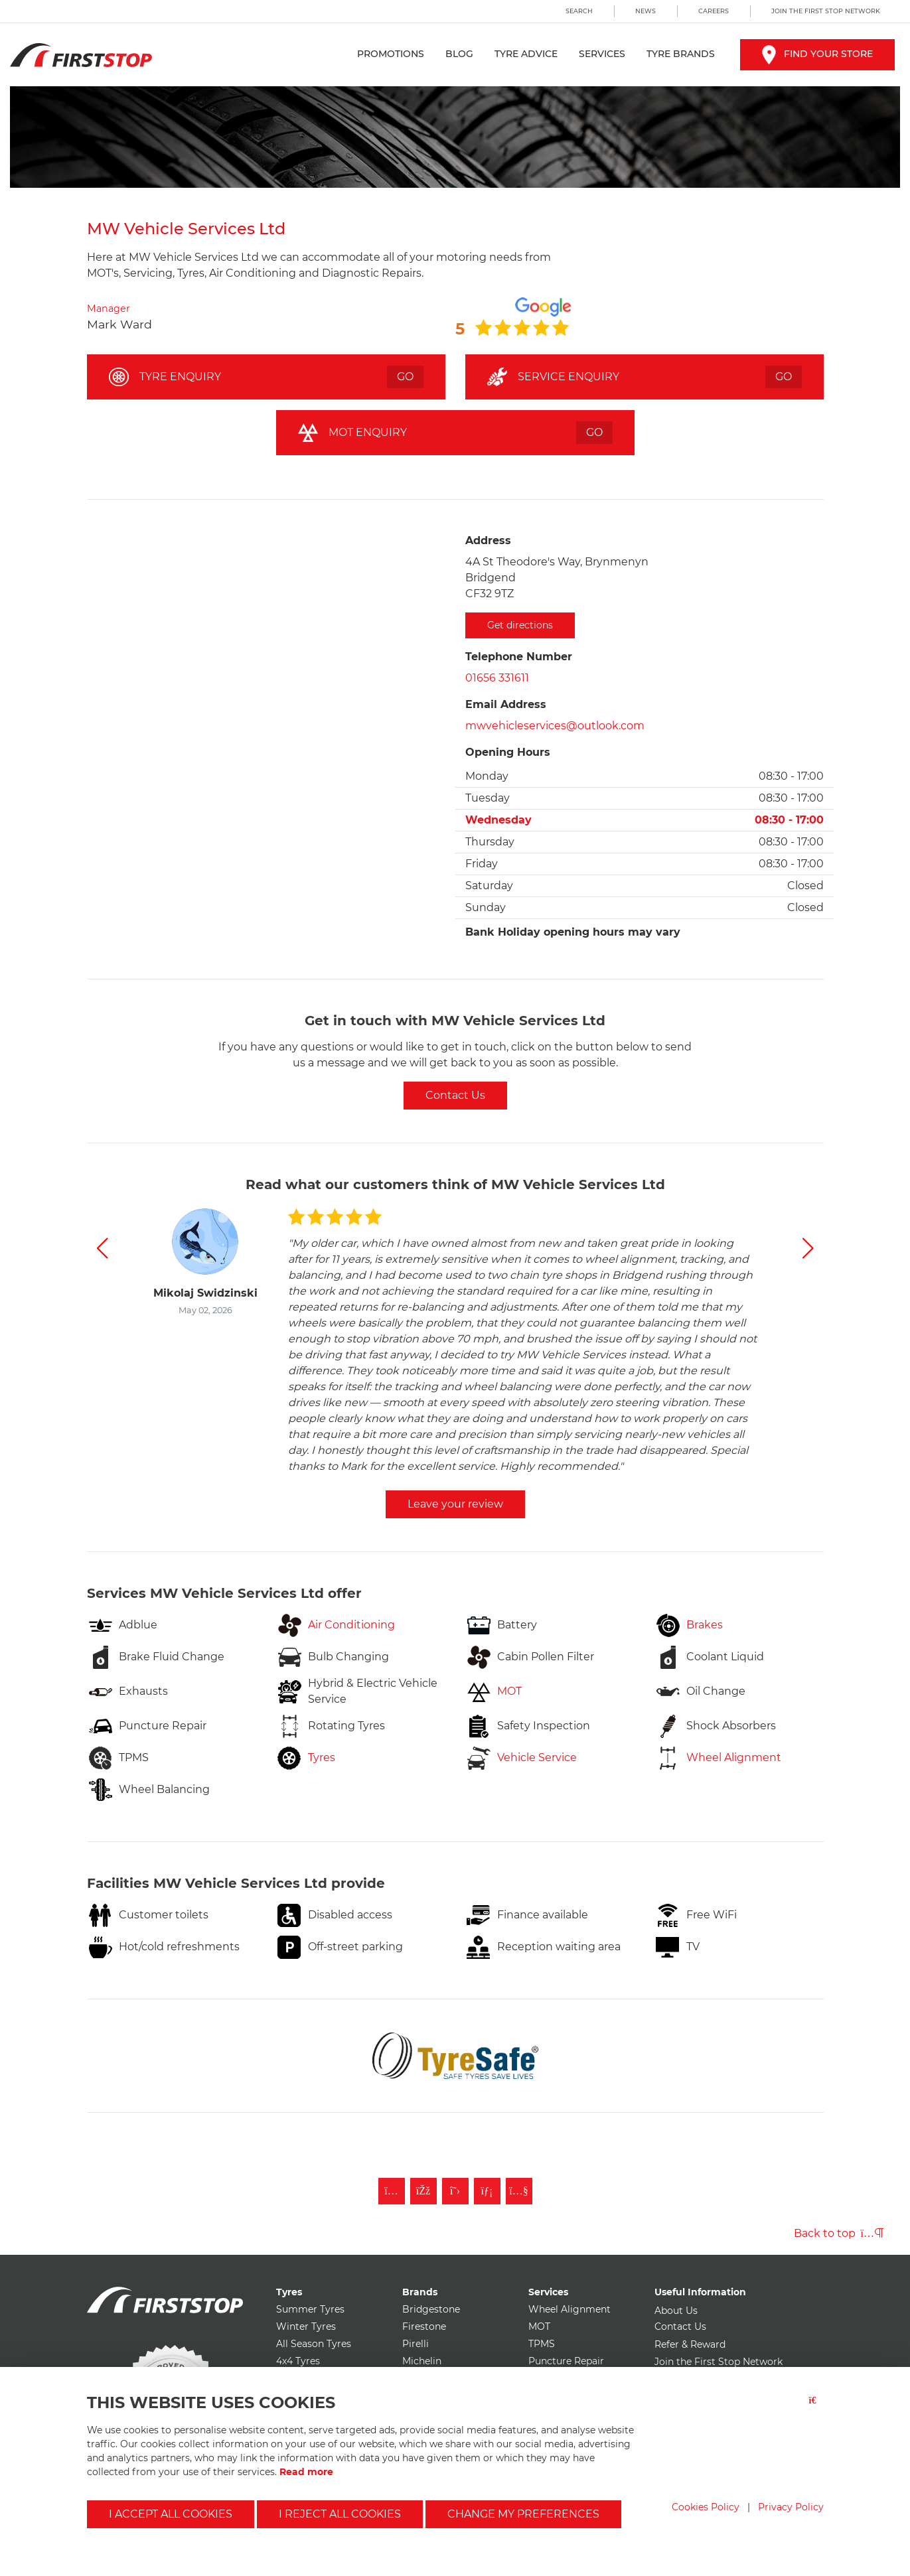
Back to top (838, 2233)
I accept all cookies (170, 2514)
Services (602, 54)
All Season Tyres (313, 2344)
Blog (459, 54)
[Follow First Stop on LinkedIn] (487, 2191)
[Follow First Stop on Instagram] (391, 2191)
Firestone (424, 2326)
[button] (103, 1248)
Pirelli (415, 2344)
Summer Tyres (310, 2309)
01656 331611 (497, 678)
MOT (539, 2326)
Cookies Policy (705, 2507)
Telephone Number (518, 656)
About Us (676, 2311)
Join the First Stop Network (825, 11)
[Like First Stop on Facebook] (423, 2191)
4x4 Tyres (298, 2361)
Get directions (520, 625)
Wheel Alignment (569, 2309)
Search (579, 11)
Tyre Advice (526, 54)
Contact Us (455, 1095)
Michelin (421, 2361)
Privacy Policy (791, 2507)
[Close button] (816, 2408)
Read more (306, 2472)
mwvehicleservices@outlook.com (555, 725)
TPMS (541, 2344)
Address (488, 540)
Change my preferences (523, 2514)
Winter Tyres (306, 2326)
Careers (713, 11)
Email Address (505, 704)
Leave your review (455, 1504)
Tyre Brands (680, 54)
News (645, 11)
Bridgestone (431, 2309)
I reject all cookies (340, 2514)
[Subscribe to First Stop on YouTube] (519, 2191)
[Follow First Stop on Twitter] (455, 2191)
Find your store (817, 54)
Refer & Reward (689, 2344)
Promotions (390, 54)
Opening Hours (507, 752)
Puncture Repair (566, 2361)
